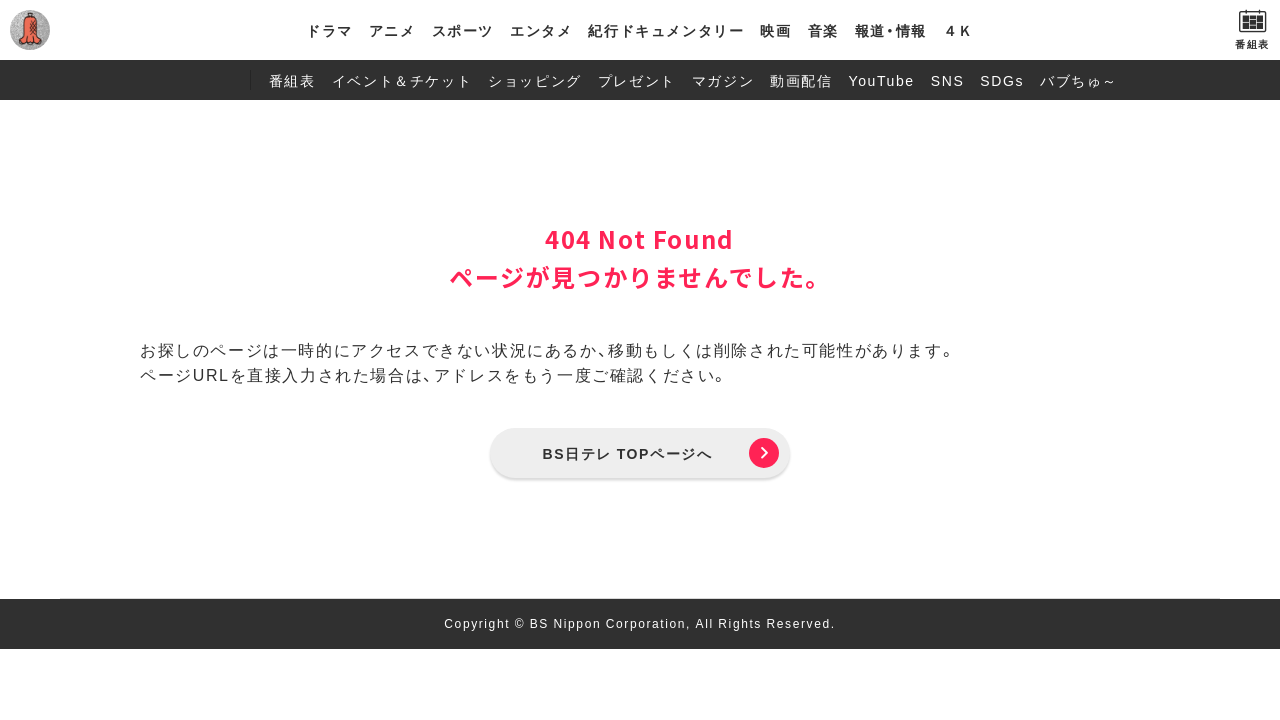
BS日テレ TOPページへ (628, 453)
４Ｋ (958, 30)
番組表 (292, 80)
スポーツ (463, 30)
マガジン (723, 80)
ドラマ (329, 30)
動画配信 (801, 80)
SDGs (1002, 80)
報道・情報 (891, 30)
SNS (948, 80)
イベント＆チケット (402, 80)
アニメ (392, 30)
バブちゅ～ (1079, 80)
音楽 (823, 30)
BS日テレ (105, 30)
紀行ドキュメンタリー (666, 30)
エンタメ (541, 30)
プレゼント (637, 80)
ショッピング (535, 80)
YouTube (882, 80)
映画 (775, 30)
